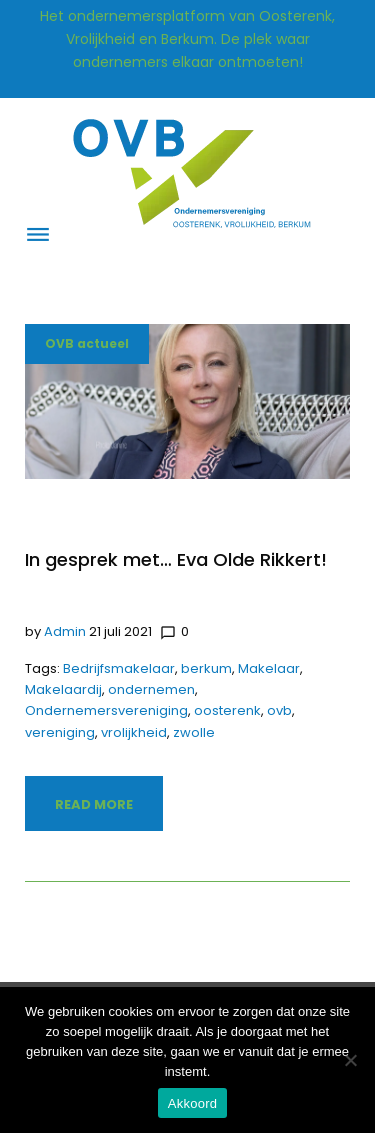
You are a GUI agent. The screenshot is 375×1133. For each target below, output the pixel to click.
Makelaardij (63, 689)
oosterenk (227, 710)
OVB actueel (87, 343)
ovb (279, 710)
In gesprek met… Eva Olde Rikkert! (176, 559)
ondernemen (151, 689)
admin (65, 631)
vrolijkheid (134, 732)
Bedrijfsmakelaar (119, 668)
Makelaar (269, 668)
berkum (206, 668)
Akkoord (192, 1103)
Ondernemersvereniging (106, 710)
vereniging (60, 732)
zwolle (194, 732)
